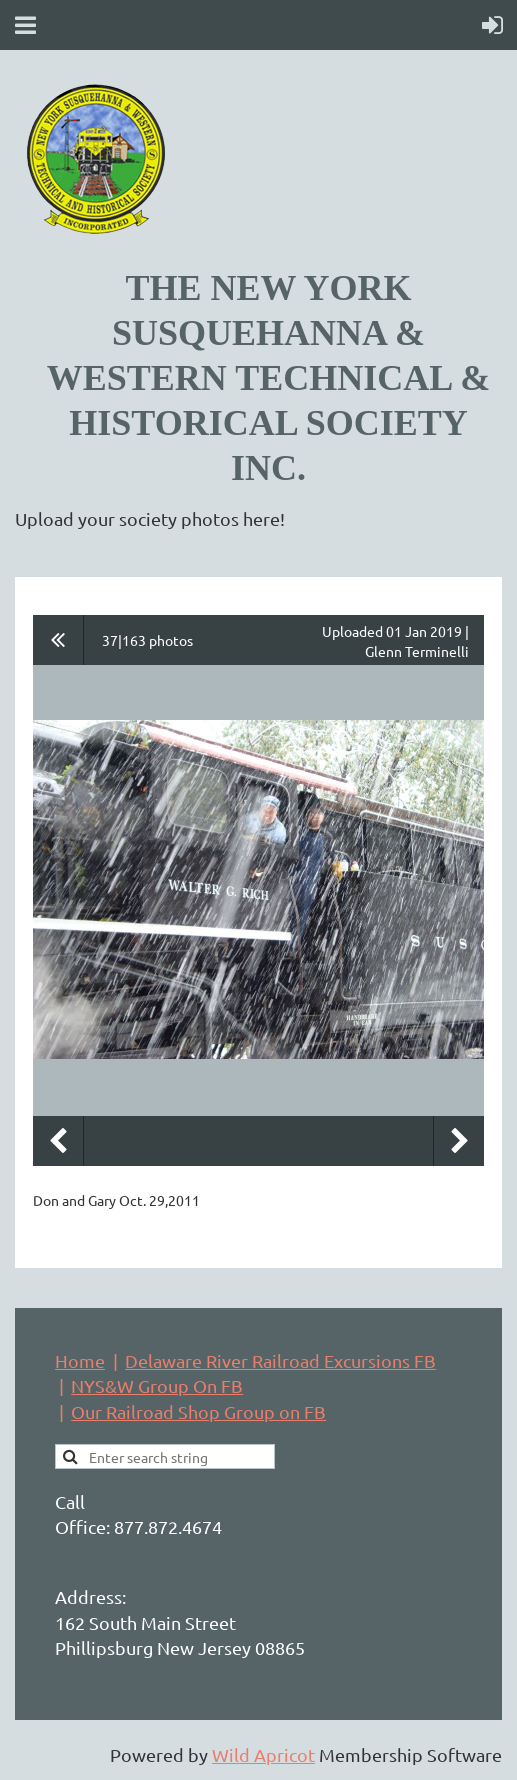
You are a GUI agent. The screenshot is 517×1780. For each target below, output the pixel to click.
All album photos (58, 640)
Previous (58, 1141)
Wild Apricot (263, 1754)
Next (459, 1141)
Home (80, 1360)
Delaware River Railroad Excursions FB (280, 1360)
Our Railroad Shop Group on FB (198, 1411)
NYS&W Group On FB (157, 1385)
